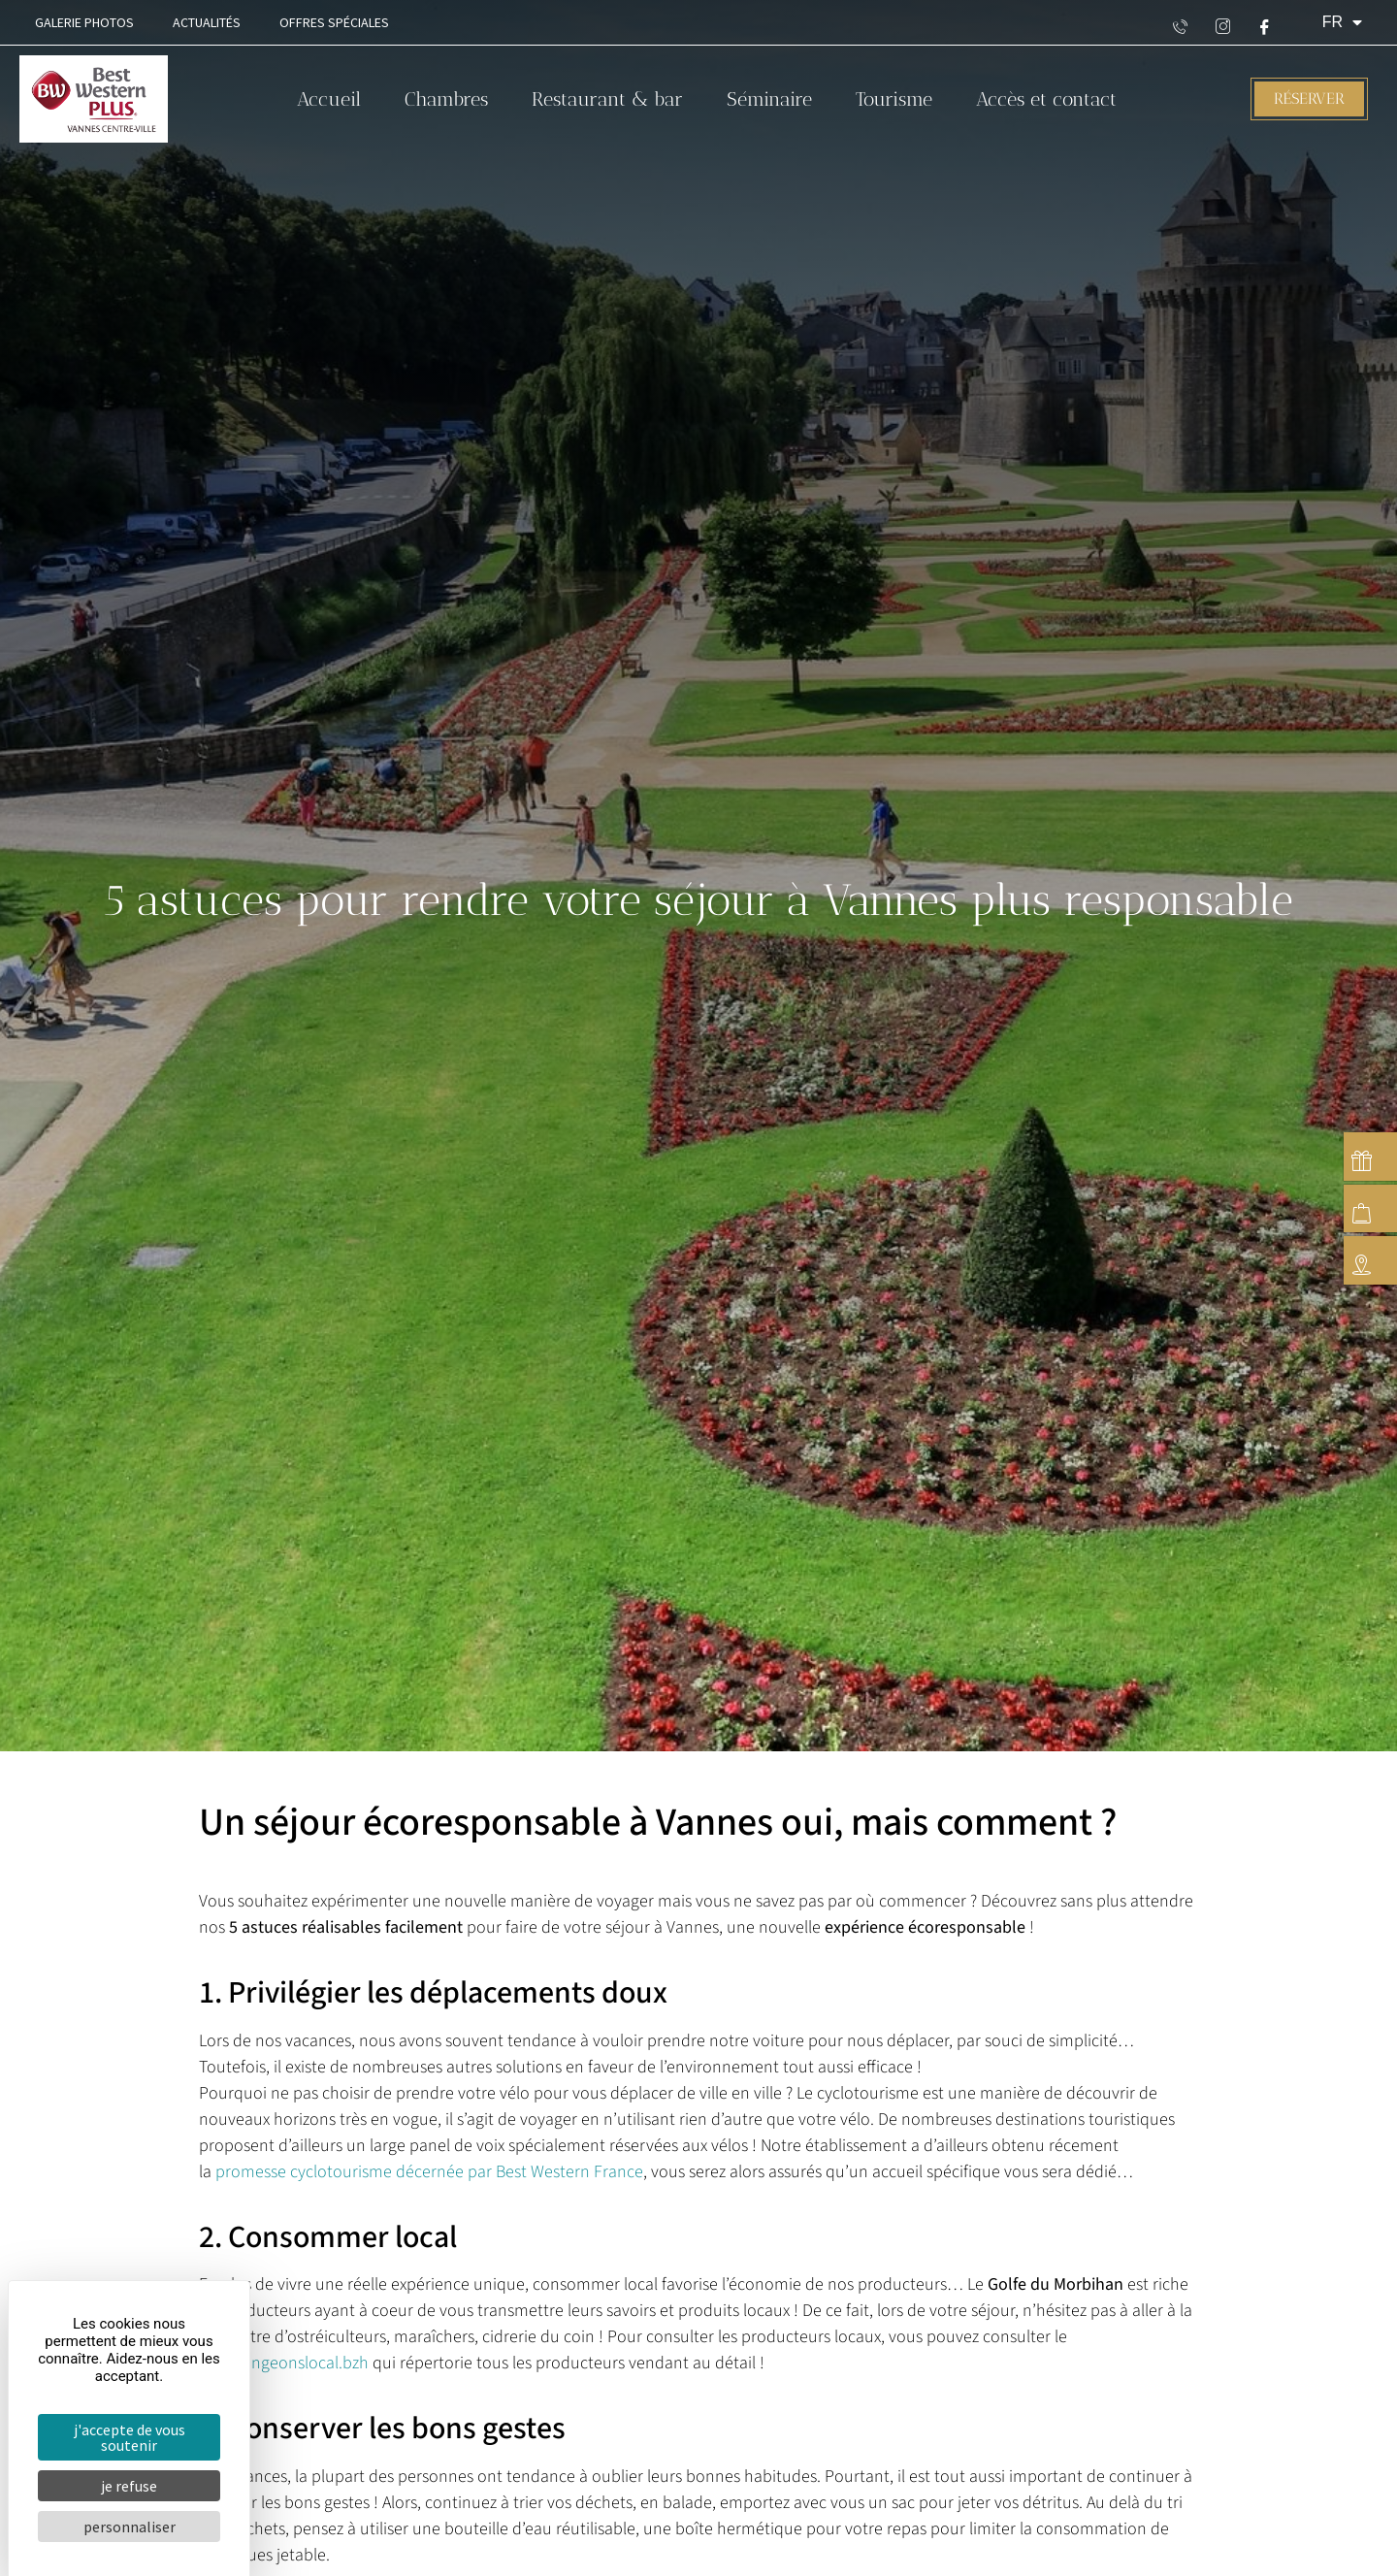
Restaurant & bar (607, 99)
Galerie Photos (84, 22)
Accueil (329, 99)
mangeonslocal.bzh (298, 2363)
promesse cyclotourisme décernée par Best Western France (429, 2172)
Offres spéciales (334, 22)
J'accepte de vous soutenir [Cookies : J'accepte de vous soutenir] (129, 2437)
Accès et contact (1046, 99)
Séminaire (769, 99)
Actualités (207, 22)
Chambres (446, 99)
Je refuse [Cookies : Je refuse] (129, 2485)
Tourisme (894, 99)
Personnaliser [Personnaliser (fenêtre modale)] (129, 2526)
